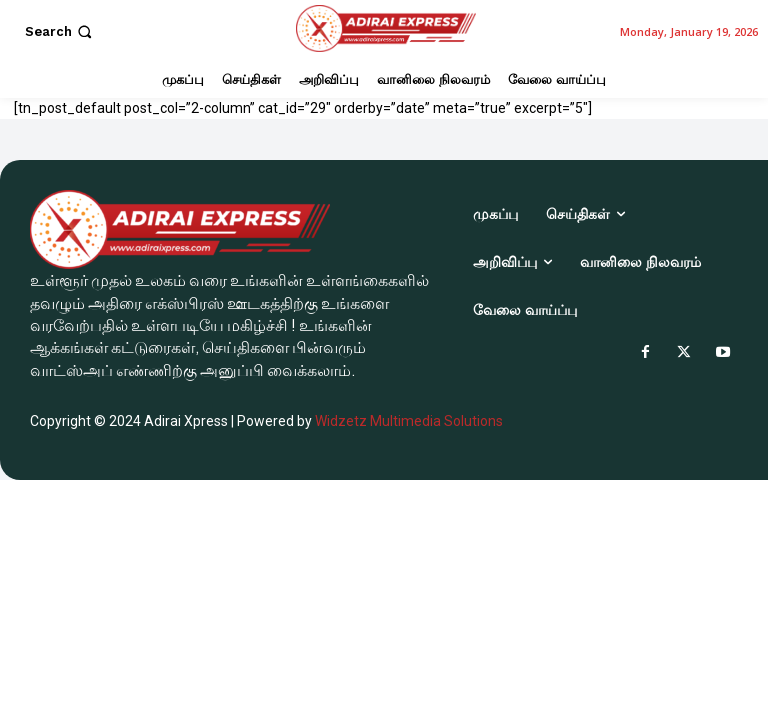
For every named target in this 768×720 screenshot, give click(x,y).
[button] (60, 31)
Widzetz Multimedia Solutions (409, 421)
